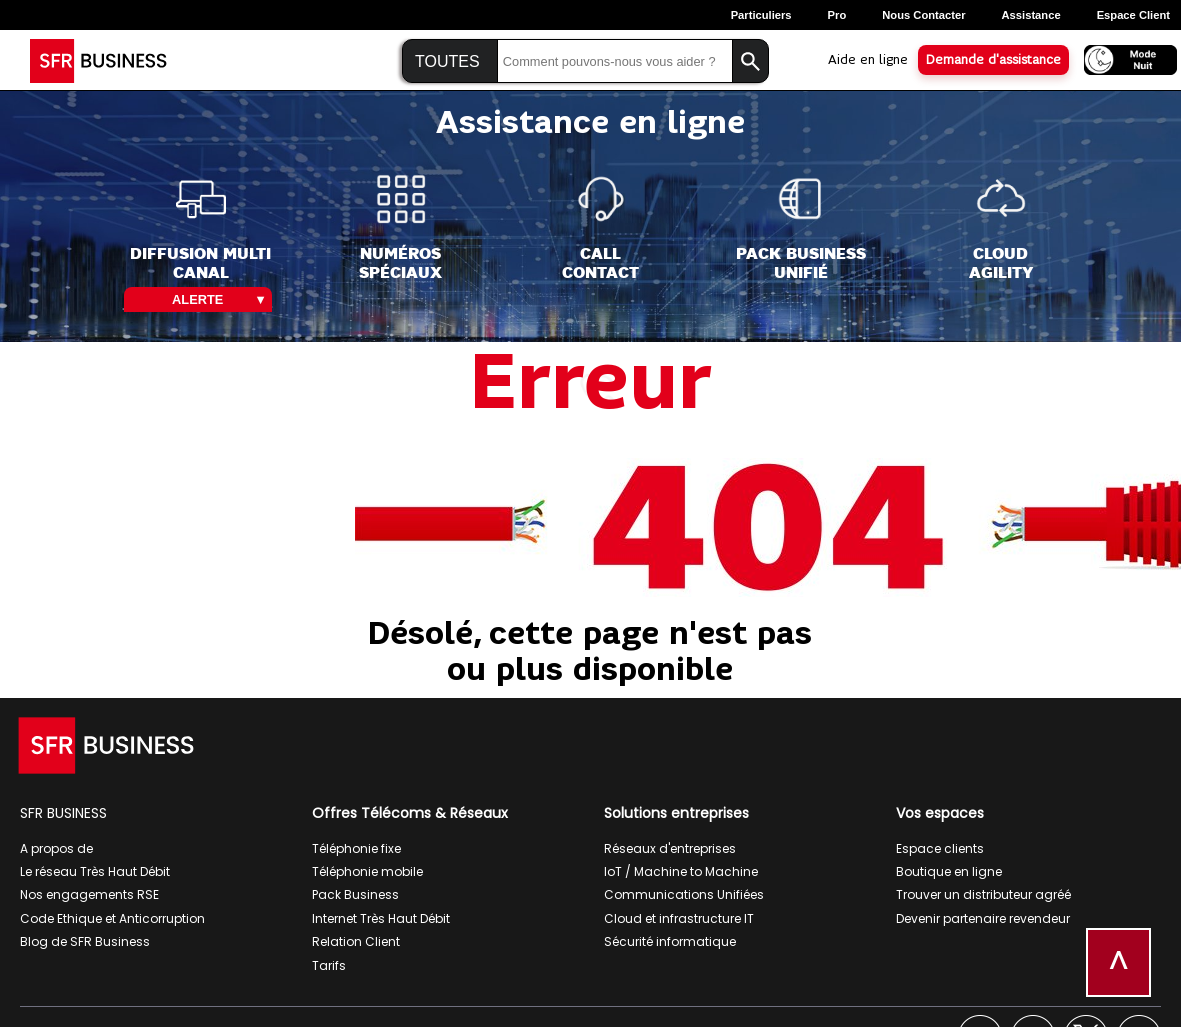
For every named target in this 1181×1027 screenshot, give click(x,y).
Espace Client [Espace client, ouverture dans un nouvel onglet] (1133, 15)
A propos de (56, 848)
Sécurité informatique (670, 941)
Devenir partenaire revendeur (983, 918)
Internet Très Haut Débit (381, 918)
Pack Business (355, 894)
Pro (837, 15)
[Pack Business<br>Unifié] (801, 228)
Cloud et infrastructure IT (679, 918)
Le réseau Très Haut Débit (95, 871)
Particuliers (761, 15)
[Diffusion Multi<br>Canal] (200, 228)
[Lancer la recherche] (750, 61)
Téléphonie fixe (356, 848)
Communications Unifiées (684, 894)
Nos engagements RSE (89, 894)
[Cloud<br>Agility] (1001, 228)
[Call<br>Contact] (600, 228)
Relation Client (356, 941)
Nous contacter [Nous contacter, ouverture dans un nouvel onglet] (923, 15)
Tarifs (329, 965)
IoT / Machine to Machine (681, 871)
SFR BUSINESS (63, 813)
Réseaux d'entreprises (670, 848)
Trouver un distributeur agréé (983, 894)
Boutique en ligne (949, 871)
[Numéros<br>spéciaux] (400, 228)
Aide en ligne (868, 60)
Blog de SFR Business (85, 941)
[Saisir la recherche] (615, 61)
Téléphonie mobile (367, 871)
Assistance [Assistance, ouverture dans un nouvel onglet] (1031, 15)
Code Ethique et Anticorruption (112, 918)
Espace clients (940, 848)
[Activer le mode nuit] (1124, 58)
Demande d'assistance (993, 60)
